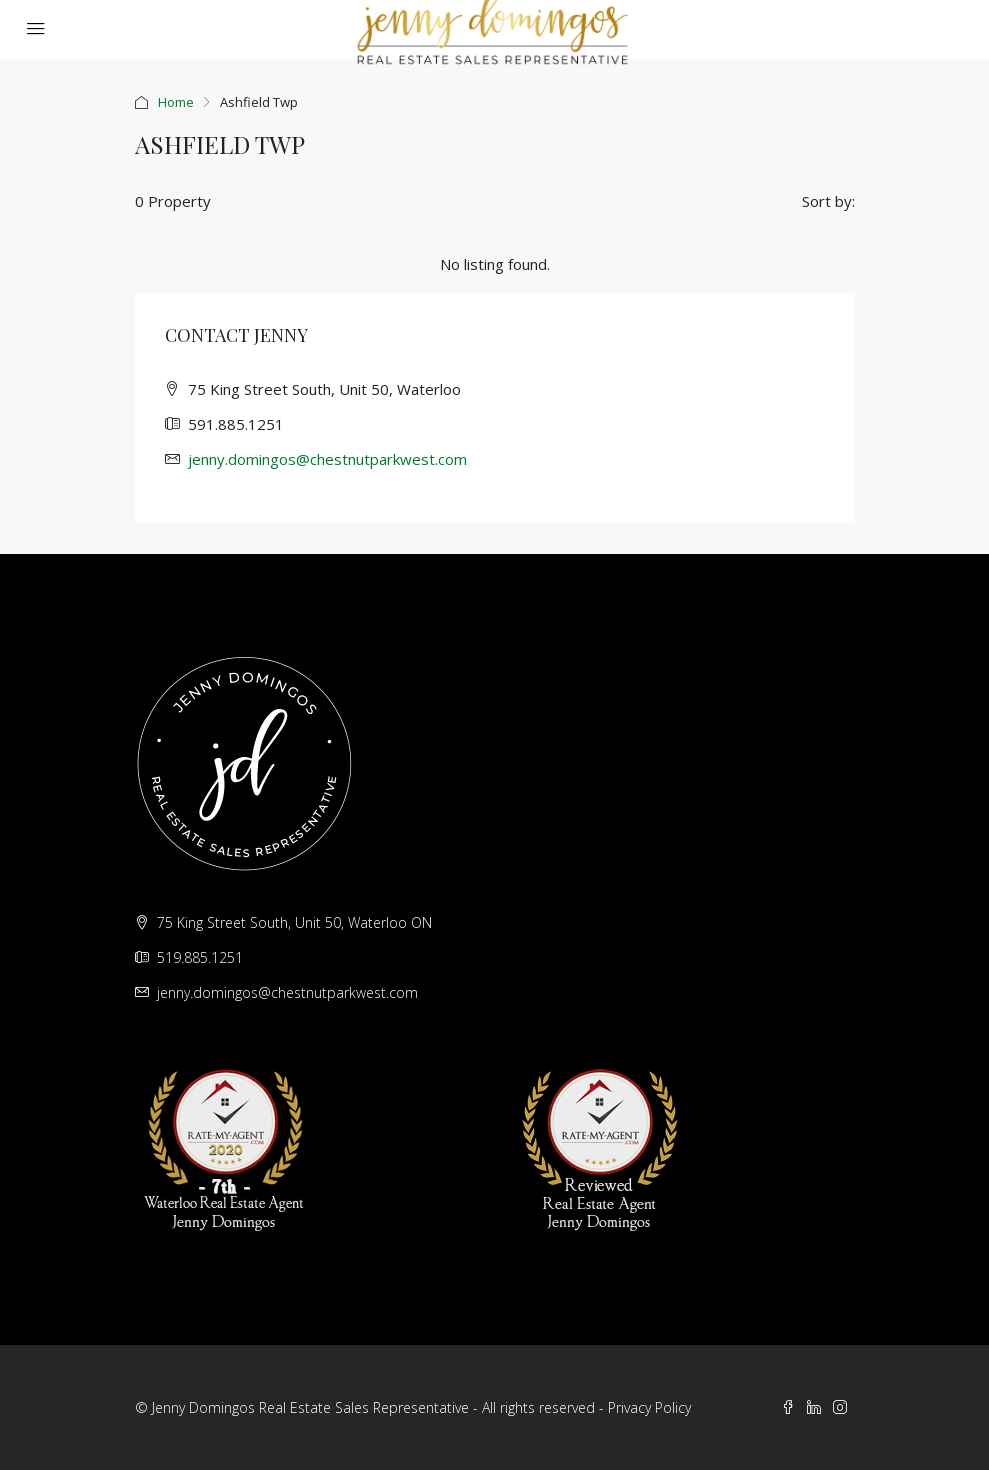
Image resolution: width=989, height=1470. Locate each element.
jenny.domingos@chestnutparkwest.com (327, 459)
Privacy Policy (649, 1407)
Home (176, 102)
